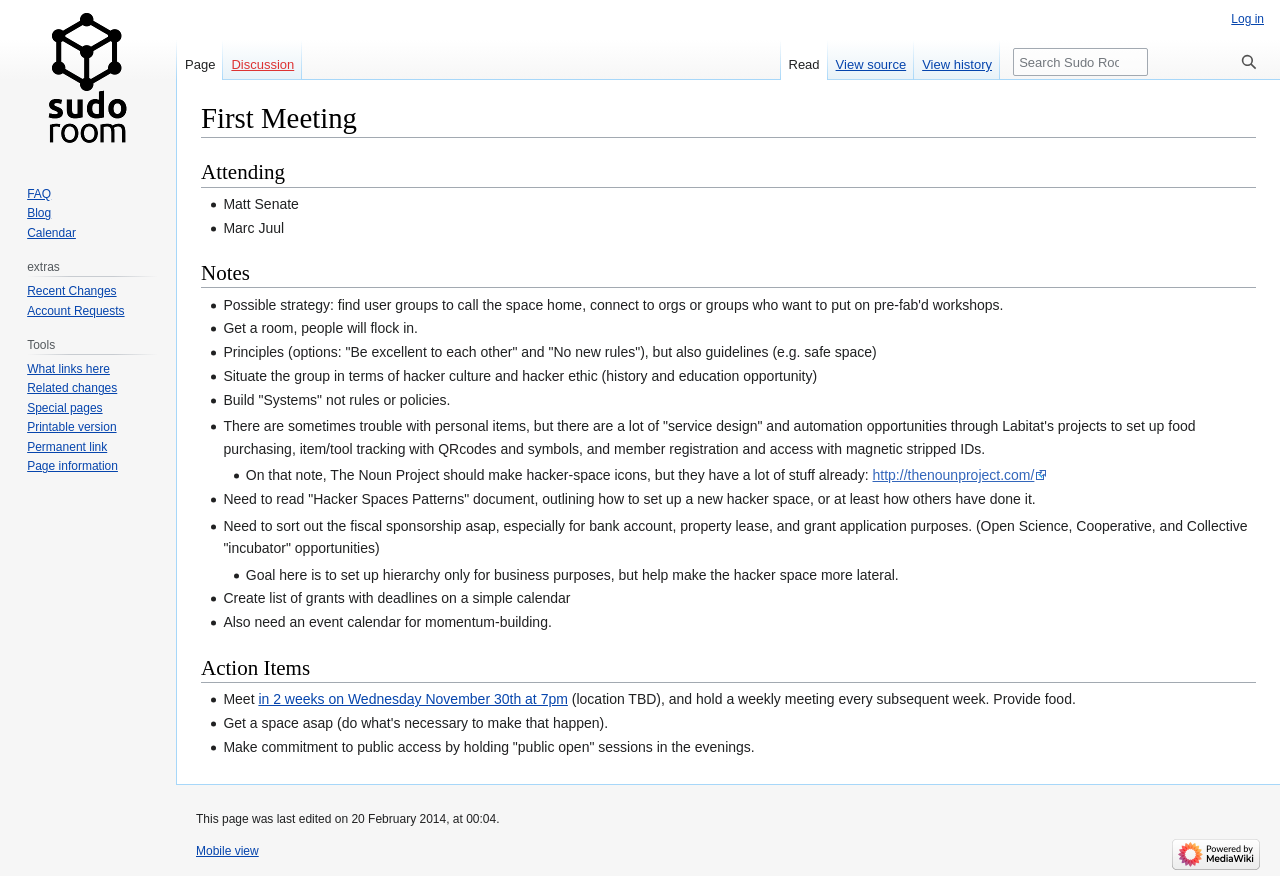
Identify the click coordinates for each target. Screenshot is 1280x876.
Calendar (51, 233)
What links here (68, 369)
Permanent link (67, 447)
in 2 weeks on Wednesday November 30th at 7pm (412, 699)
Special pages (64, 408)
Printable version (71, 427)
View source (871, 64)
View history (957, 64)
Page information (72, 466)
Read (804, 64)
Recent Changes (71, 291)
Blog (39, 213)
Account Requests (75, 311)
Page (200, 64)
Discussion (262, 64)
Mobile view (227, 851)
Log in (1247, 19)
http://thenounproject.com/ (954, 475)
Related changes (72, 388)
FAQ (39, 194)
